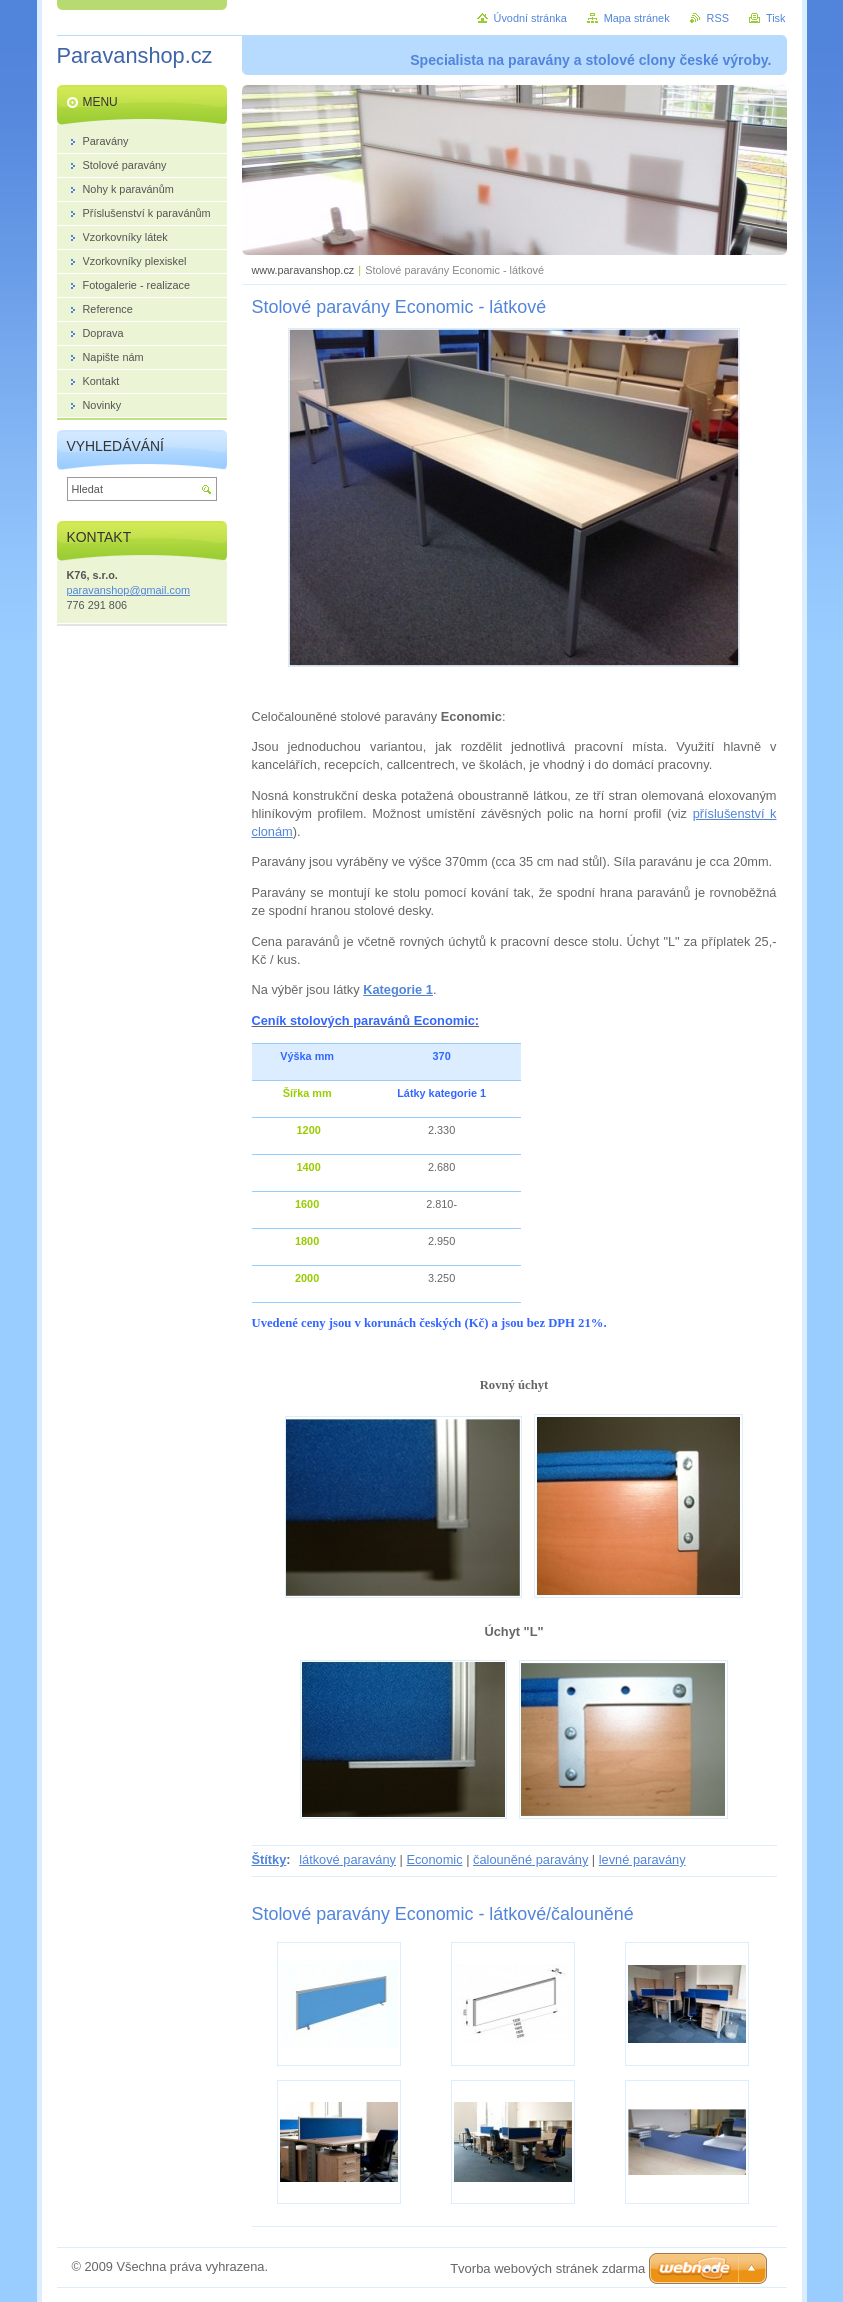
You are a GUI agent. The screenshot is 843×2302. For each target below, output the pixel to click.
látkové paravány (347, 1859)
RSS (718, 18)
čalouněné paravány (530, 1859)
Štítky (269, 1859)
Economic (434, 1859)
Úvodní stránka (530, 18)
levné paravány (642, 1859)
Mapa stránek (637, 18)
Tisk (776, 18)
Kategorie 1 (398, 989)
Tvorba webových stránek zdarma (547, 2268)
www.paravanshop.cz (303, 270)
